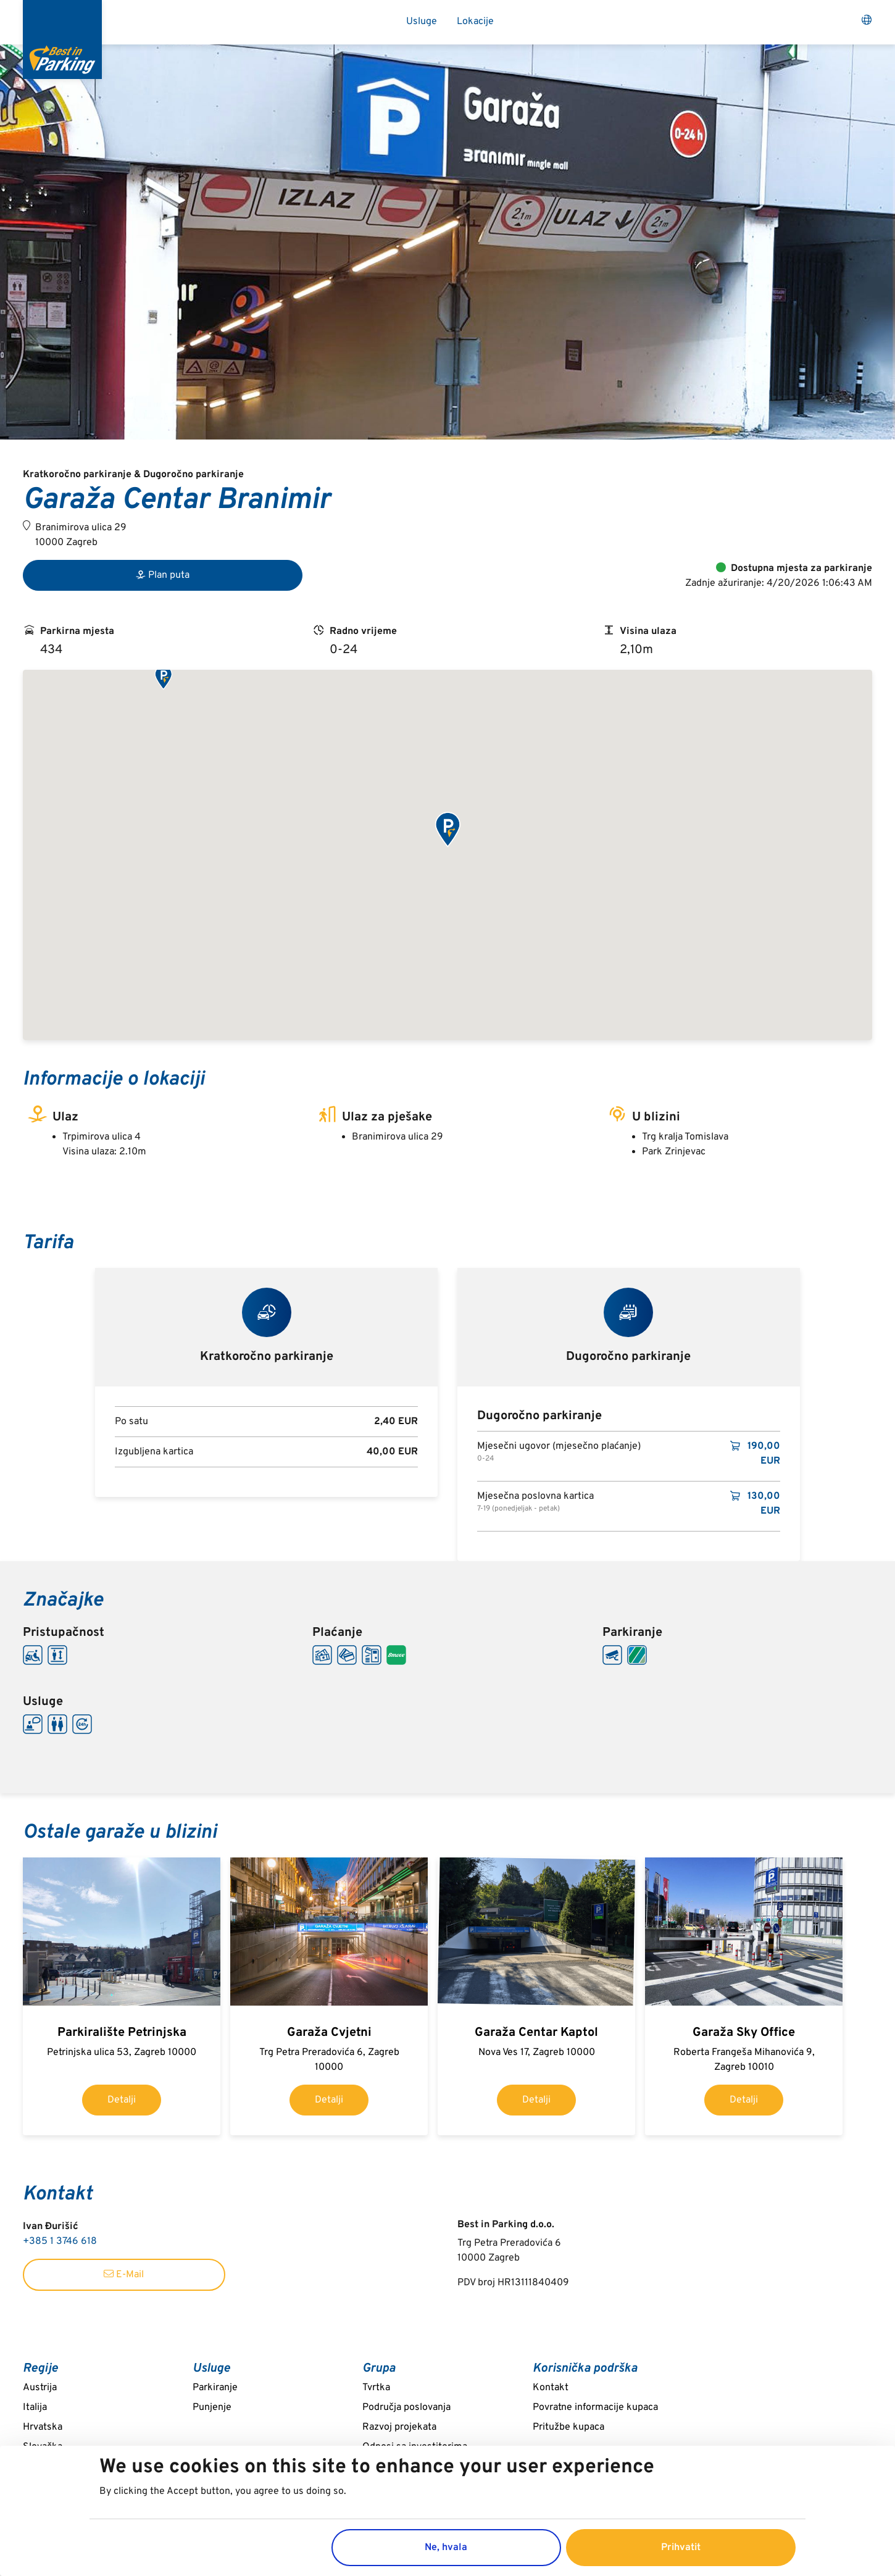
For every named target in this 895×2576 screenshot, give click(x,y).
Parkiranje (215, 2388)
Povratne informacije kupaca (595, 2407)
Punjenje (212, 2407)
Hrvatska (42, 2427)
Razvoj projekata (399, 2427)
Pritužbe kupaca (568, 2427)
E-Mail (124, 2275)
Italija (35, 2407)
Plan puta (162, 575)
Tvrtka (376, 2388)
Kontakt (550, 2388)
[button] (163, 678)
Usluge (421, 21)
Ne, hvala (446, 2547)
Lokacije (475, 21)
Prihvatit (681, 2547)
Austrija (40, 2388)
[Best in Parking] (62, 39)
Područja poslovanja (406, 2407)
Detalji (121, 2100)
